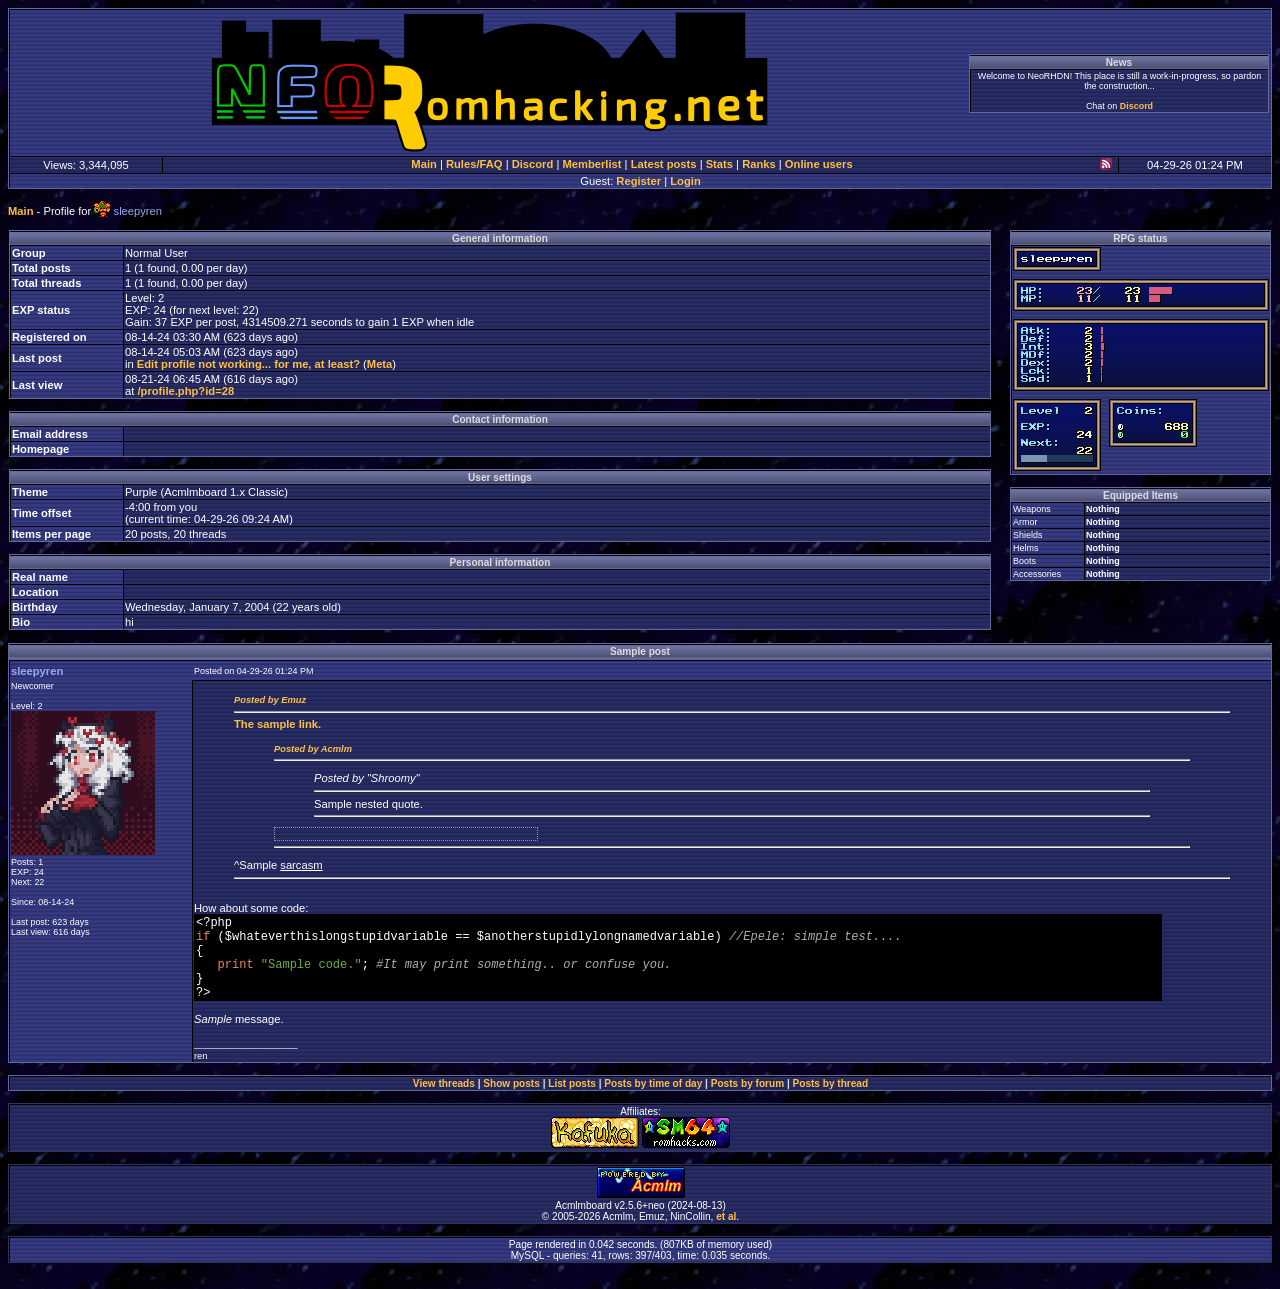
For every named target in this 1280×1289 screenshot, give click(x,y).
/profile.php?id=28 (185, 391)
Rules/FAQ (474, 164)
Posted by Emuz (270, 700)
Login (685, 181)
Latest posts (664, 164)
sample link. (277, 724)
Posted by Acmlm (313, 749)
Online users (819, 164)
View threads (444, 1101)
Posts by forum (747, 1101)
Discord (1136, 106)
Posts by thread (831, 1101)
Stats (719, 164)
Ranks (759, 164)
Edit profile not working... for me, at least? (248, 364)
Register (638, 181)
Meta (380, 364)
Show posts (511, 1101)
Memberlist (591, 164)
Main (423, 164)
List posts (572, 1101)
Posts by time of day (653, 1101)
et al (726, 1234)
